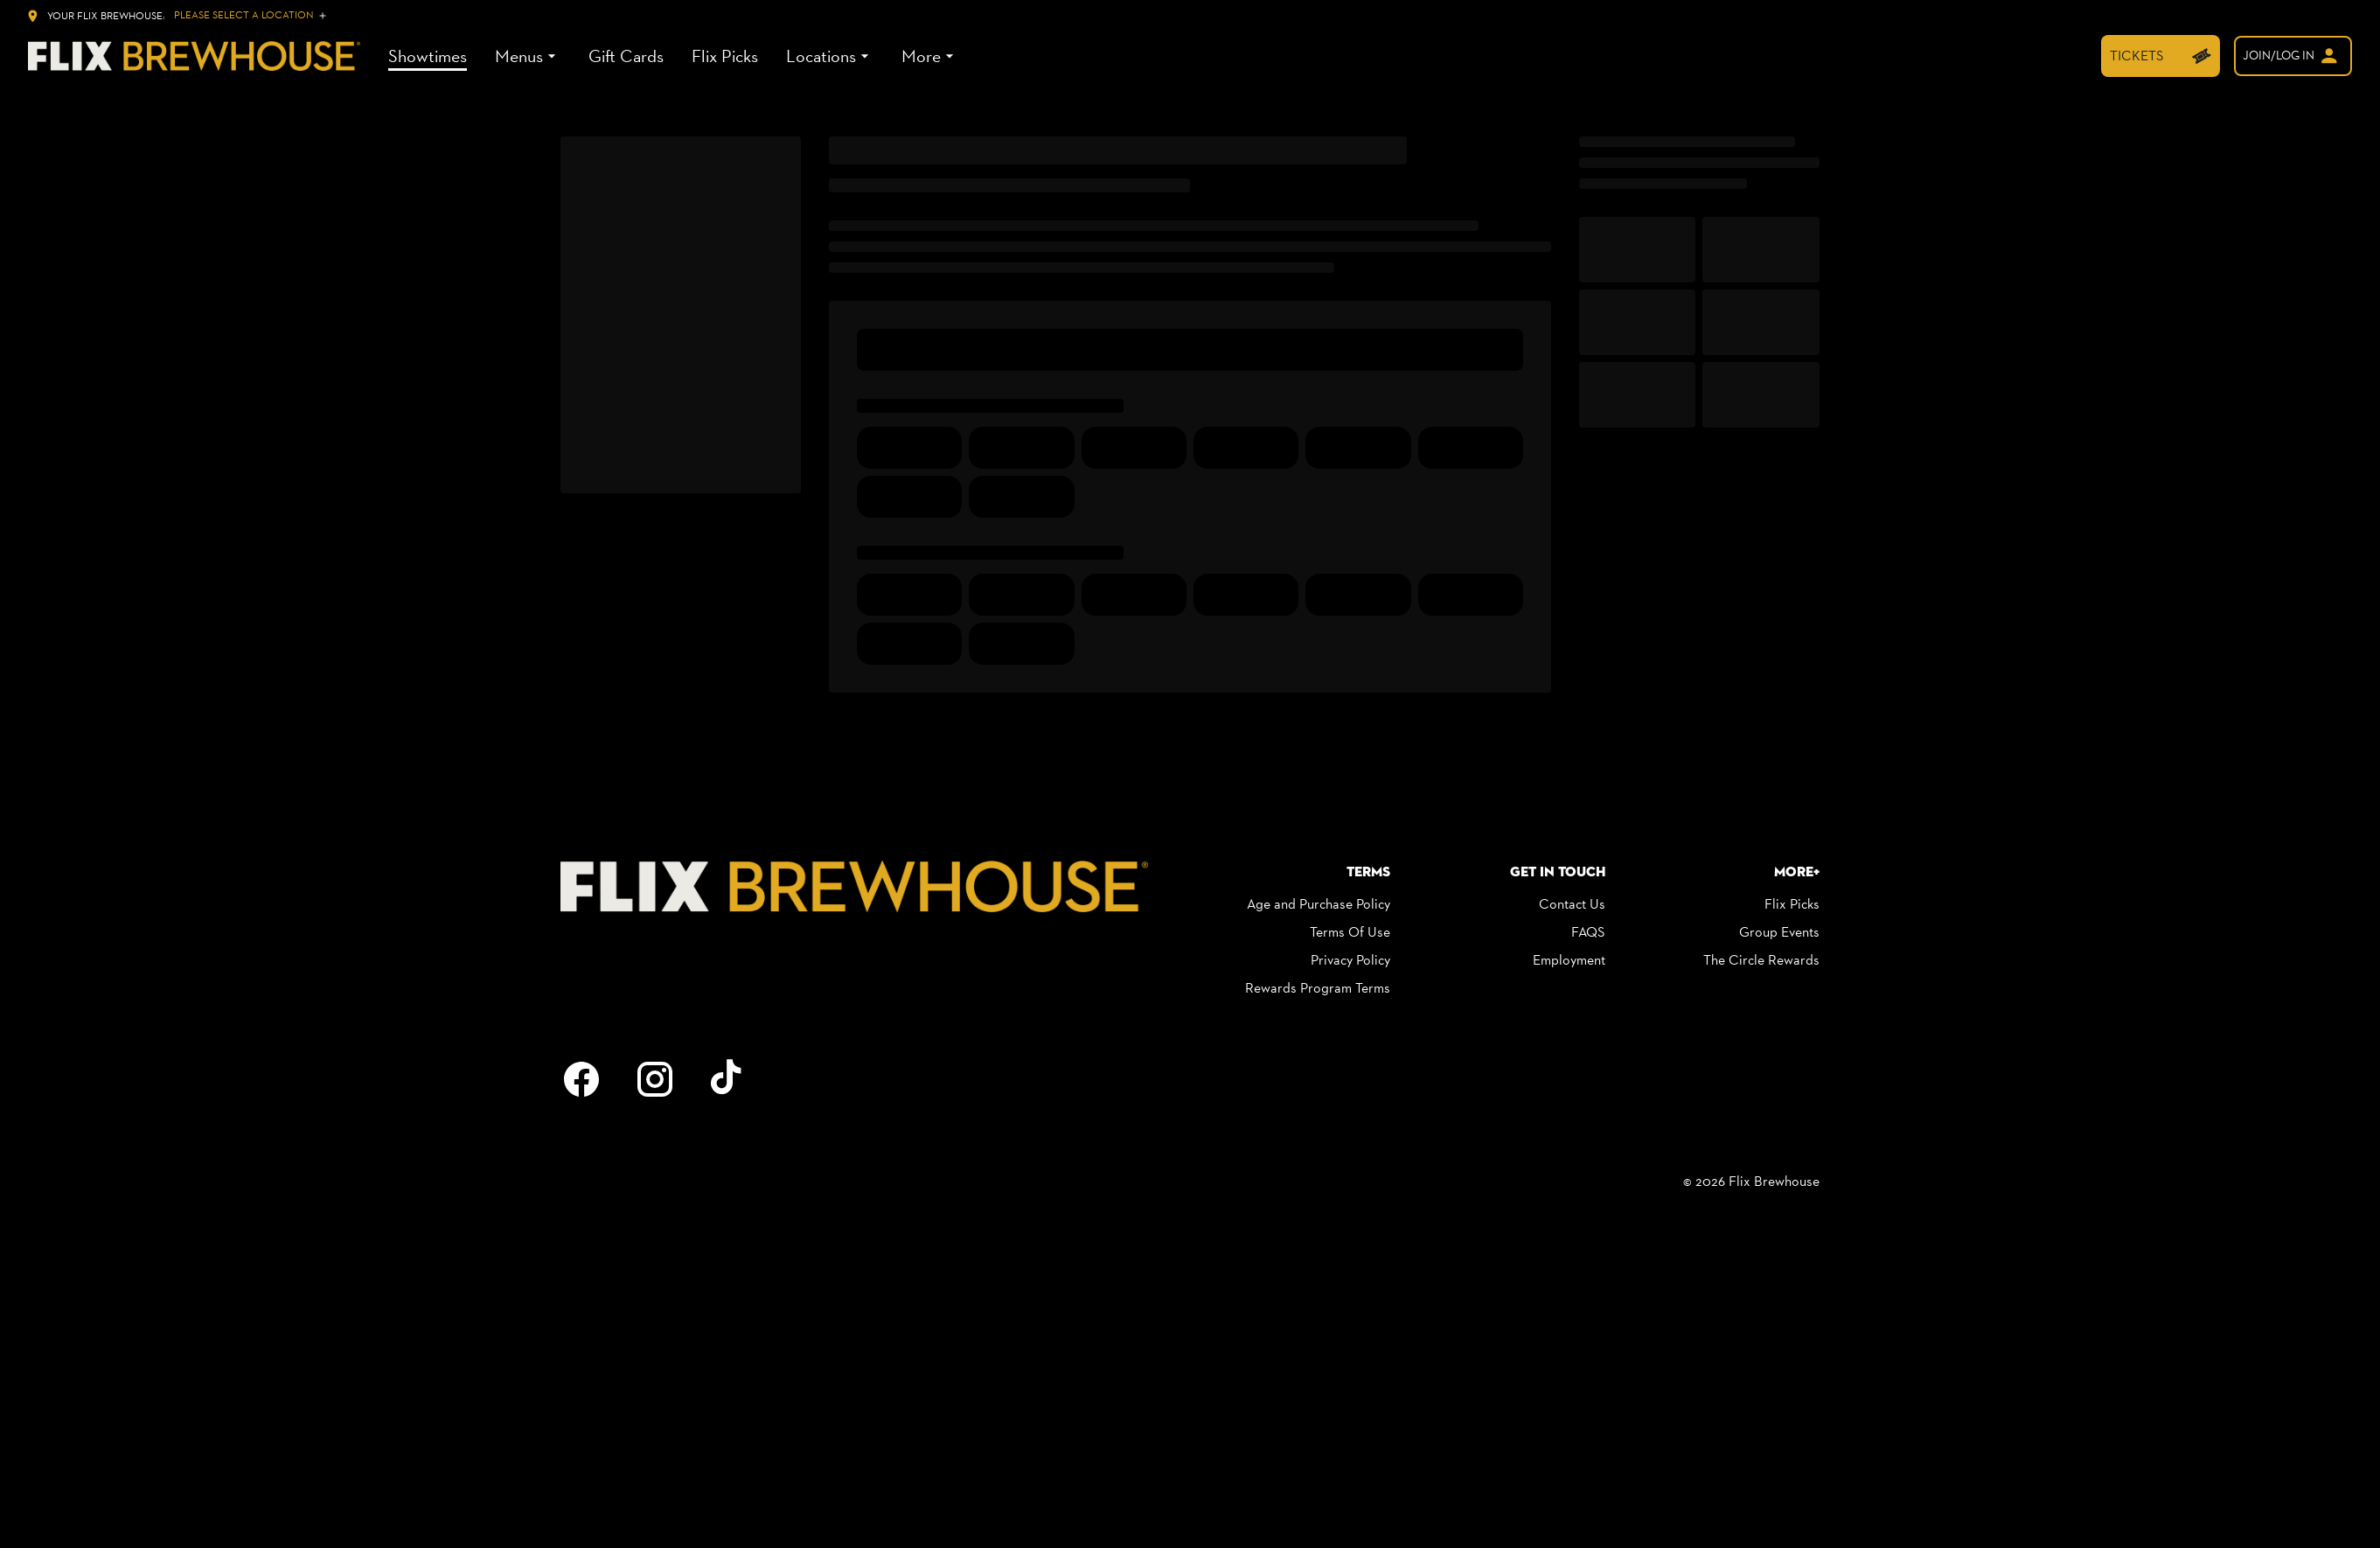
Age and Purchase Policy (1318, 904)
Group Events (1779, 932)
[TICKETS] (2160, 56)
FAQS (1588, 932)
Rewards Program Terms (1317, 988)
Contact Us (1572, 904)
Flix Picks (1792, 904)
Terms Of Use (1350, 932)
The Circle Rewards (1761, 960)
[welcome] (2293, 56)
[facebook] (581, 1079)
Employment (1569, 960)
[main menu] (673, 56)
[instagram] (655, 1079)
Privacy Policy (1350, 960)
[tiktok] (728, 1079)
